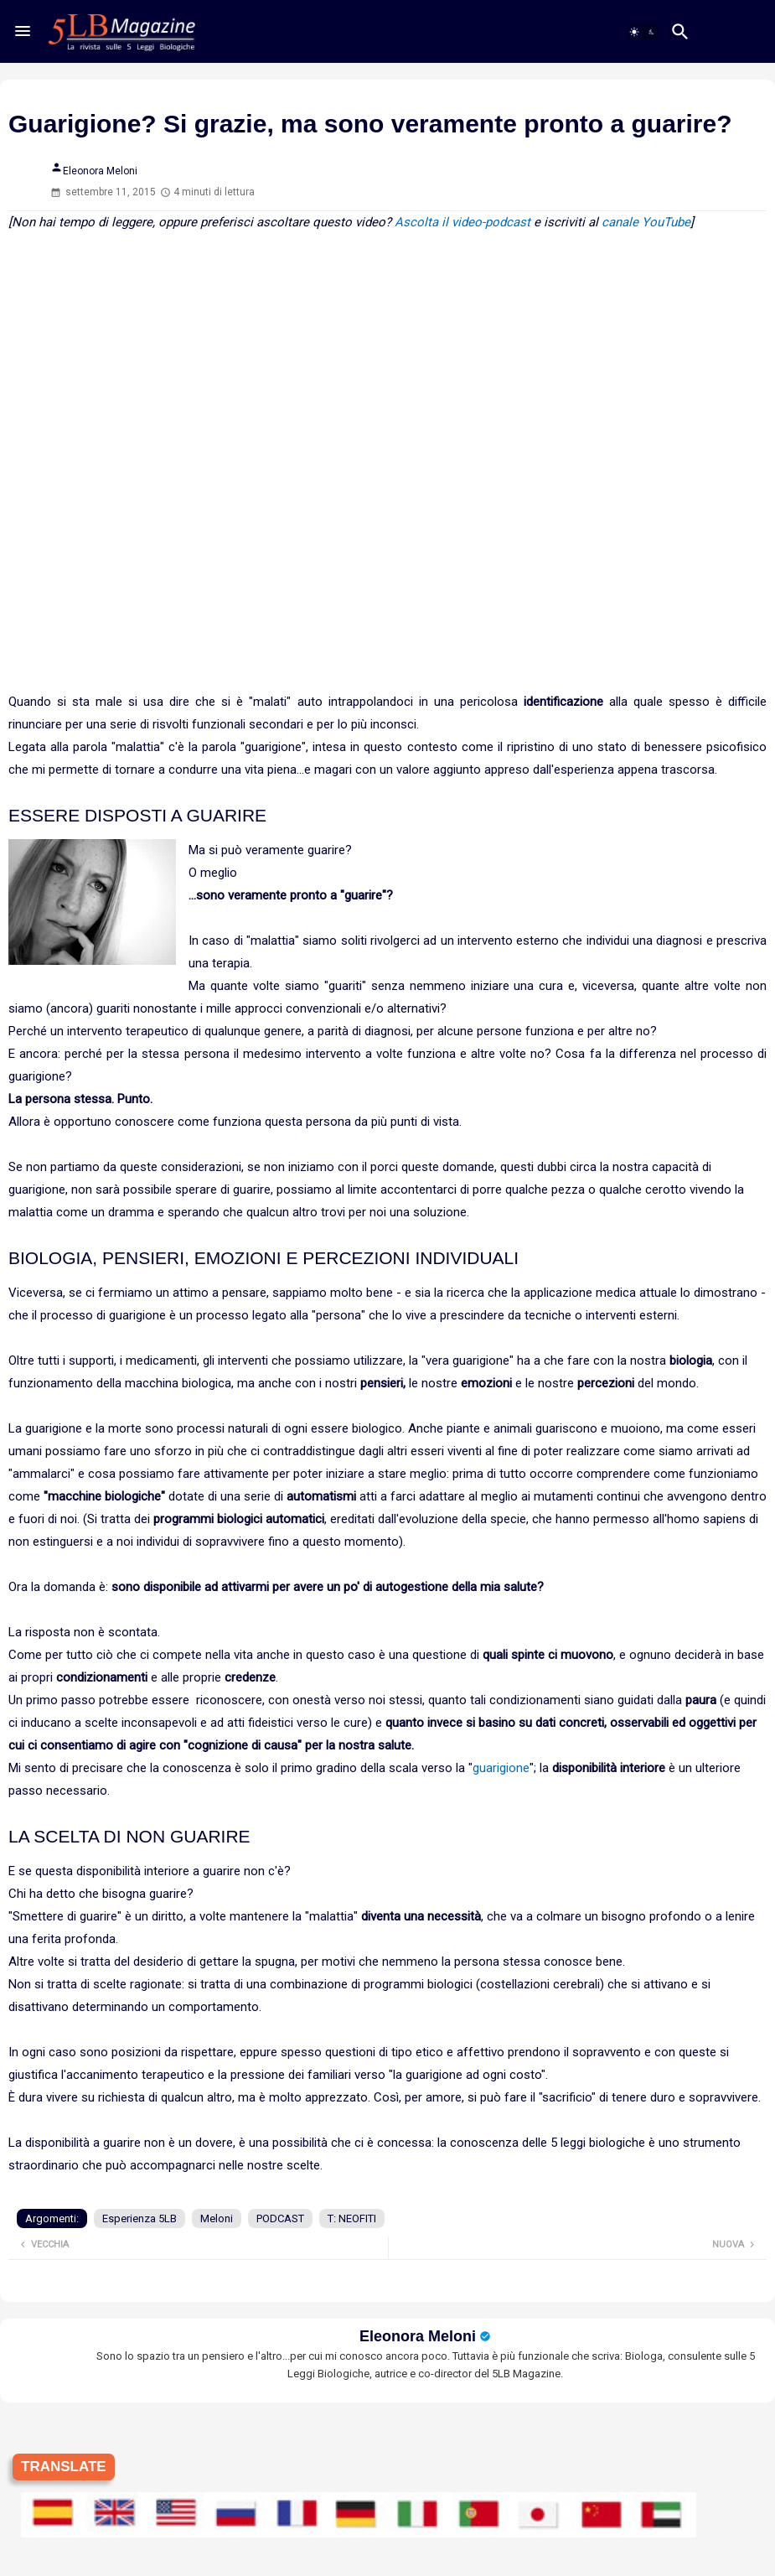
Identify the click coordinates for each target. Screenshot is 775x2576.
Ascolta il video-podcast (462, 222)
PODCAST (280, 2218)
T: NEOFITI (352, 2218)
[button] (642, 31)
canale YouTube (646, 222)
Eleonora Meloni (417, 2336)
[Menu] (22, 31)
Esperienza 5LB (139, 2218)
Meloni (216, 2218)
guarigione (501, 1767)
